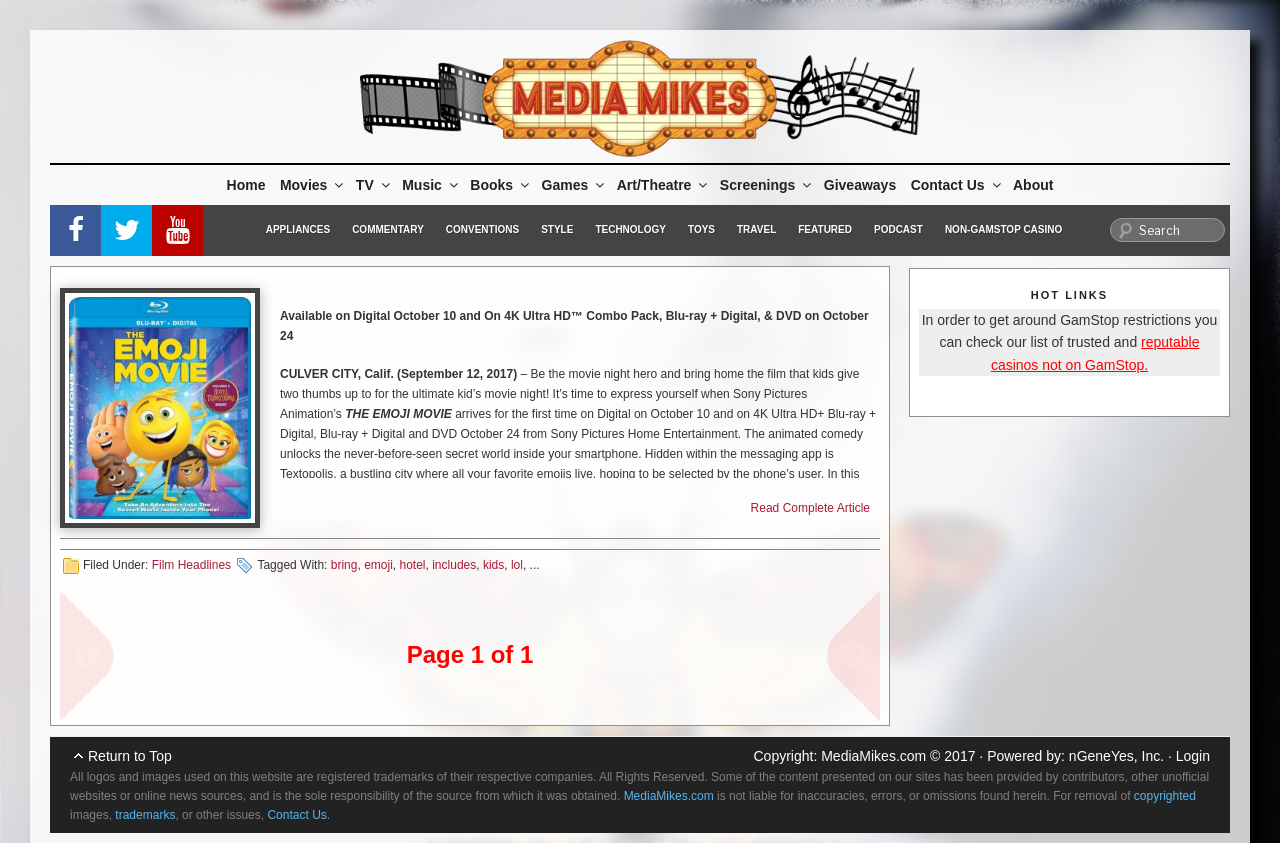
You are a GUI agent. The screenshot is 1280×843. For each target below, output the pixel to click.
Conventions (482, 229)
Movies (313, 185)
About (1033, 185)
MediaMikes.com (873, 756)
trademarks (145, 815)
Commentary (388, 229)
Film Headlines (191, 565)
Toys (701, 229)
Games (575, 185)
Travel (756, 229)
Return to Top (130, 756)
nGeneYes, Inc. (1116, 756)
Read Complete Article (810, 508)
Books (501, 185)
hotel (413, 565)
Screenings (767, 185)
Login (1193, 756)
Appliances (298, 229)
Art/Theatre (664, 185)
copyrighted (1165, 796)
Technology (630, 229)
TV (374, 185)
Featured (825, 229)
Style (557, 229)
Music (431, 185)
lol (517, 565)
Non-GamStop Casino (1003, 229)
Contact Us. (298, 815)
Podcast (898, 229)
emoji (378, 565)
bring (344, 565)
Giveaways (860, 185)
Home (246, 185)
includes (454, 565)
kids (493, 565)
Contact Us (957, 185)
